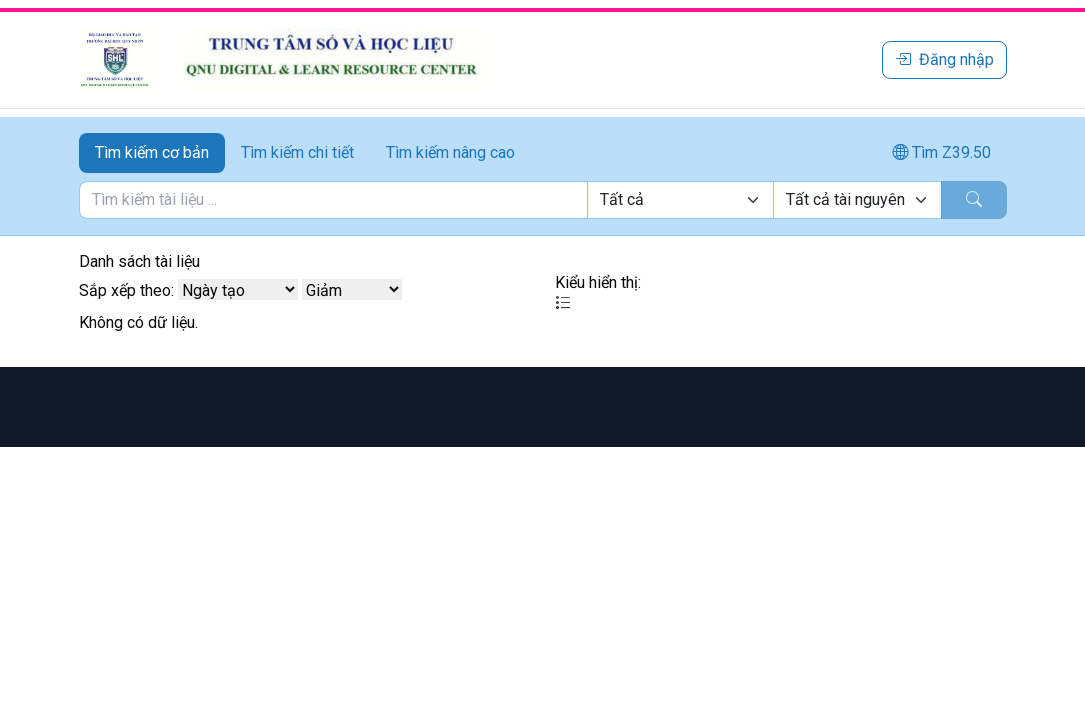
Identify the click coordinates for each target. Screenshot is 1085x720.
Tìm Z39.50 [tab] (941, 152)
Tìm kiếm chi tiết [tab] (297, 152)
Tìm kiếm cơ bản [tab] (152, 152)
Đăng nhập (944, 59)
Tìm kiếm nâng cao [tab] (450, 152)
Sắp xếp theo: (126, 290)
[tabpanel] (543, 200)
